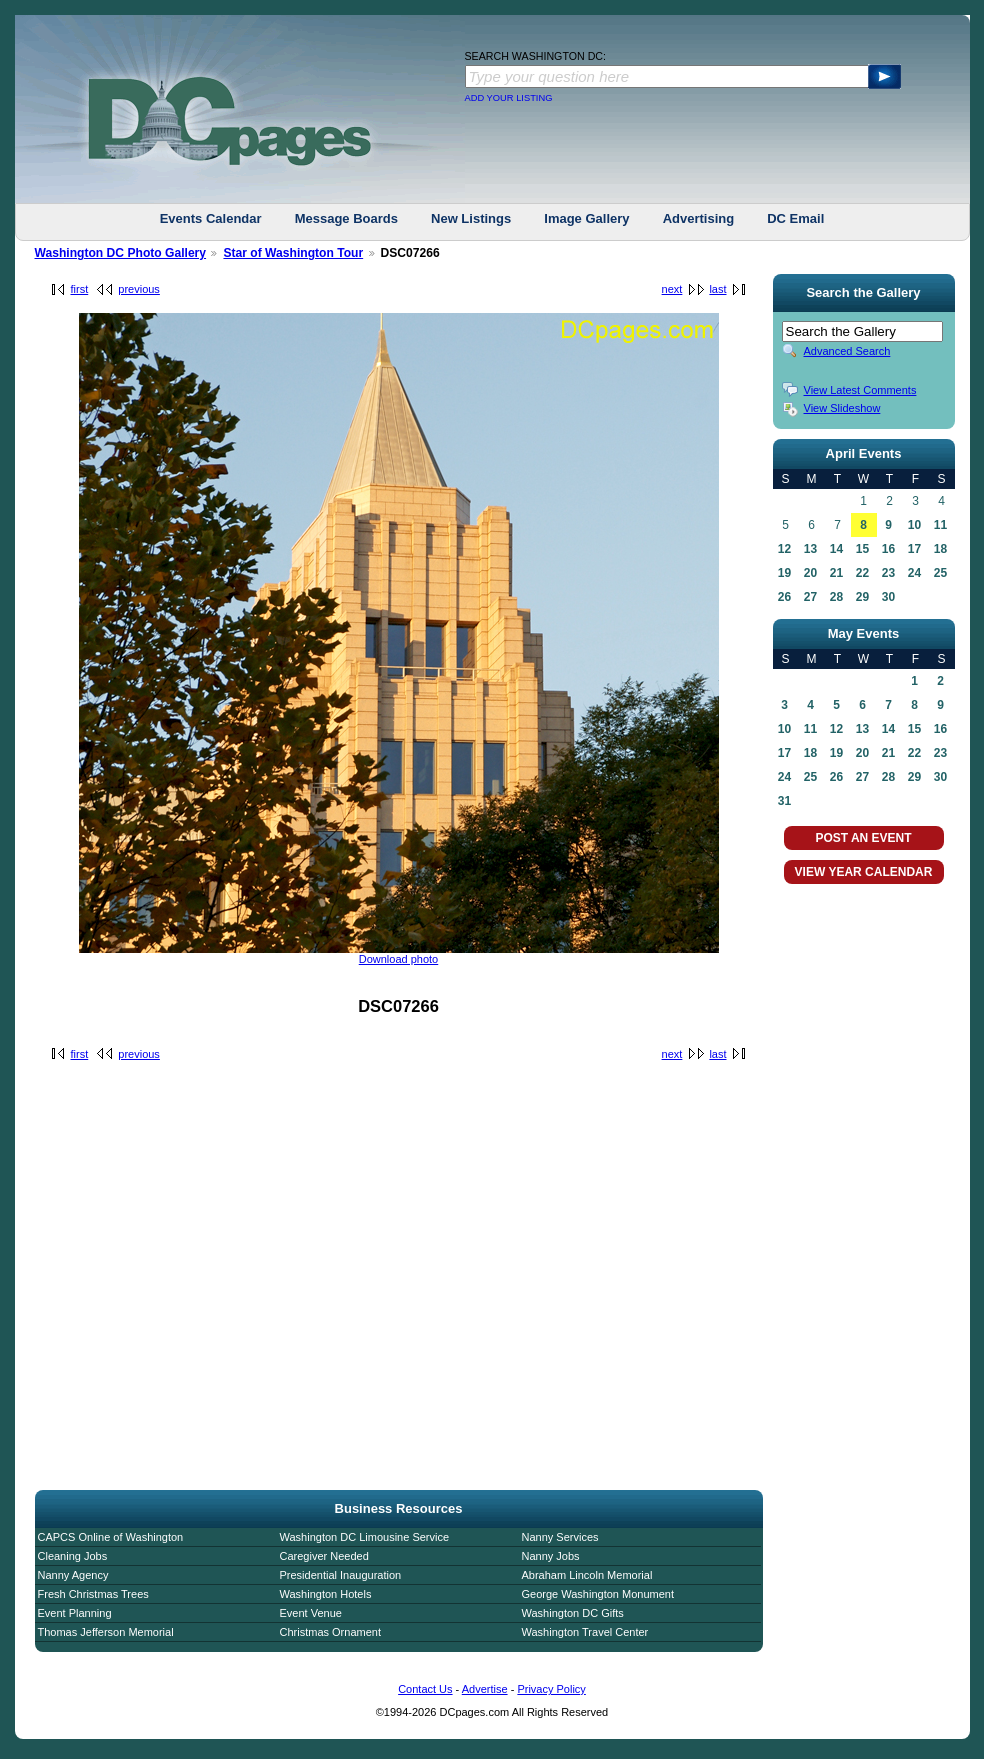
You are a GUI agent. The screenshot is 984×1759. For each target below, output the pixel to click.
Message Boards (346, 218)
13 (810, 549)
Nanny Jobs (551, 1556)
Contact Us (425, 1689)
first (80, 289)
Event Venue (311, 1613)
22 (862, 573)
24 (914, 573)
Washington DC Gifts (573, 1613)
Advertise (485, 1689)
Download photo (399, 959)
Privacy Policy (551, 1689)
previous (139, 289)
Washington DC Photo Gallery (121, 253)
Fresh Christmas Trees (93, 1594)
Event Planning (75, 1613)
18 (940, 549)
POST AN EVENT (863, 838)
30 (888, 597)
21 (836, 573)
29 (862, 597)
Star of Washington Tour (293, 253)
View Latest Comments (860, 390)
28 (836, 597)
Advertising (699, 218)
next (672, 289)
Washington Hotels (326, 1594)
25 (940, 573)
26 (784, 597)
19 (784, 573)
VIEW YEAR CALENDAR (864, 872)
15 (862, 549)
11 (940, 525)
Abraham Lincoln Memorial (587, 1575)
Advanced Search (847, 351)
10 (914, 525)
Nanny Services (560, 1537)
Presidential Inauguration (341, 1575)
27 (810, 597)
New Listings (471, 218)
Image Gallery (586, 218)
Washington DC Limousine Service (365, 1537)
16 (888, 549)
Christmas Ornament (330, 1632)
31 (784, 801)
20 (810, 573)
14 (836, 549)
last (717, 289)
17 (914, 549)
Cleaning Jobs (73, 1556)
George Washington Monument (598, 1594)
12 (784, 549)
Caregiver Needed (324, 1556)
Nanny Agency (73, 1575)
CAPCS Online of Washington (111, 1537)
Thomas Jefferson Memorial (106, 1632)
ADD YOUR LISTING (509, 98)
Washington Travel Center (585, 1632)
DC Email (795, 218)
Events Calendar (211, 218)
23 (888, 573)
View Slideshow (842, 408)
